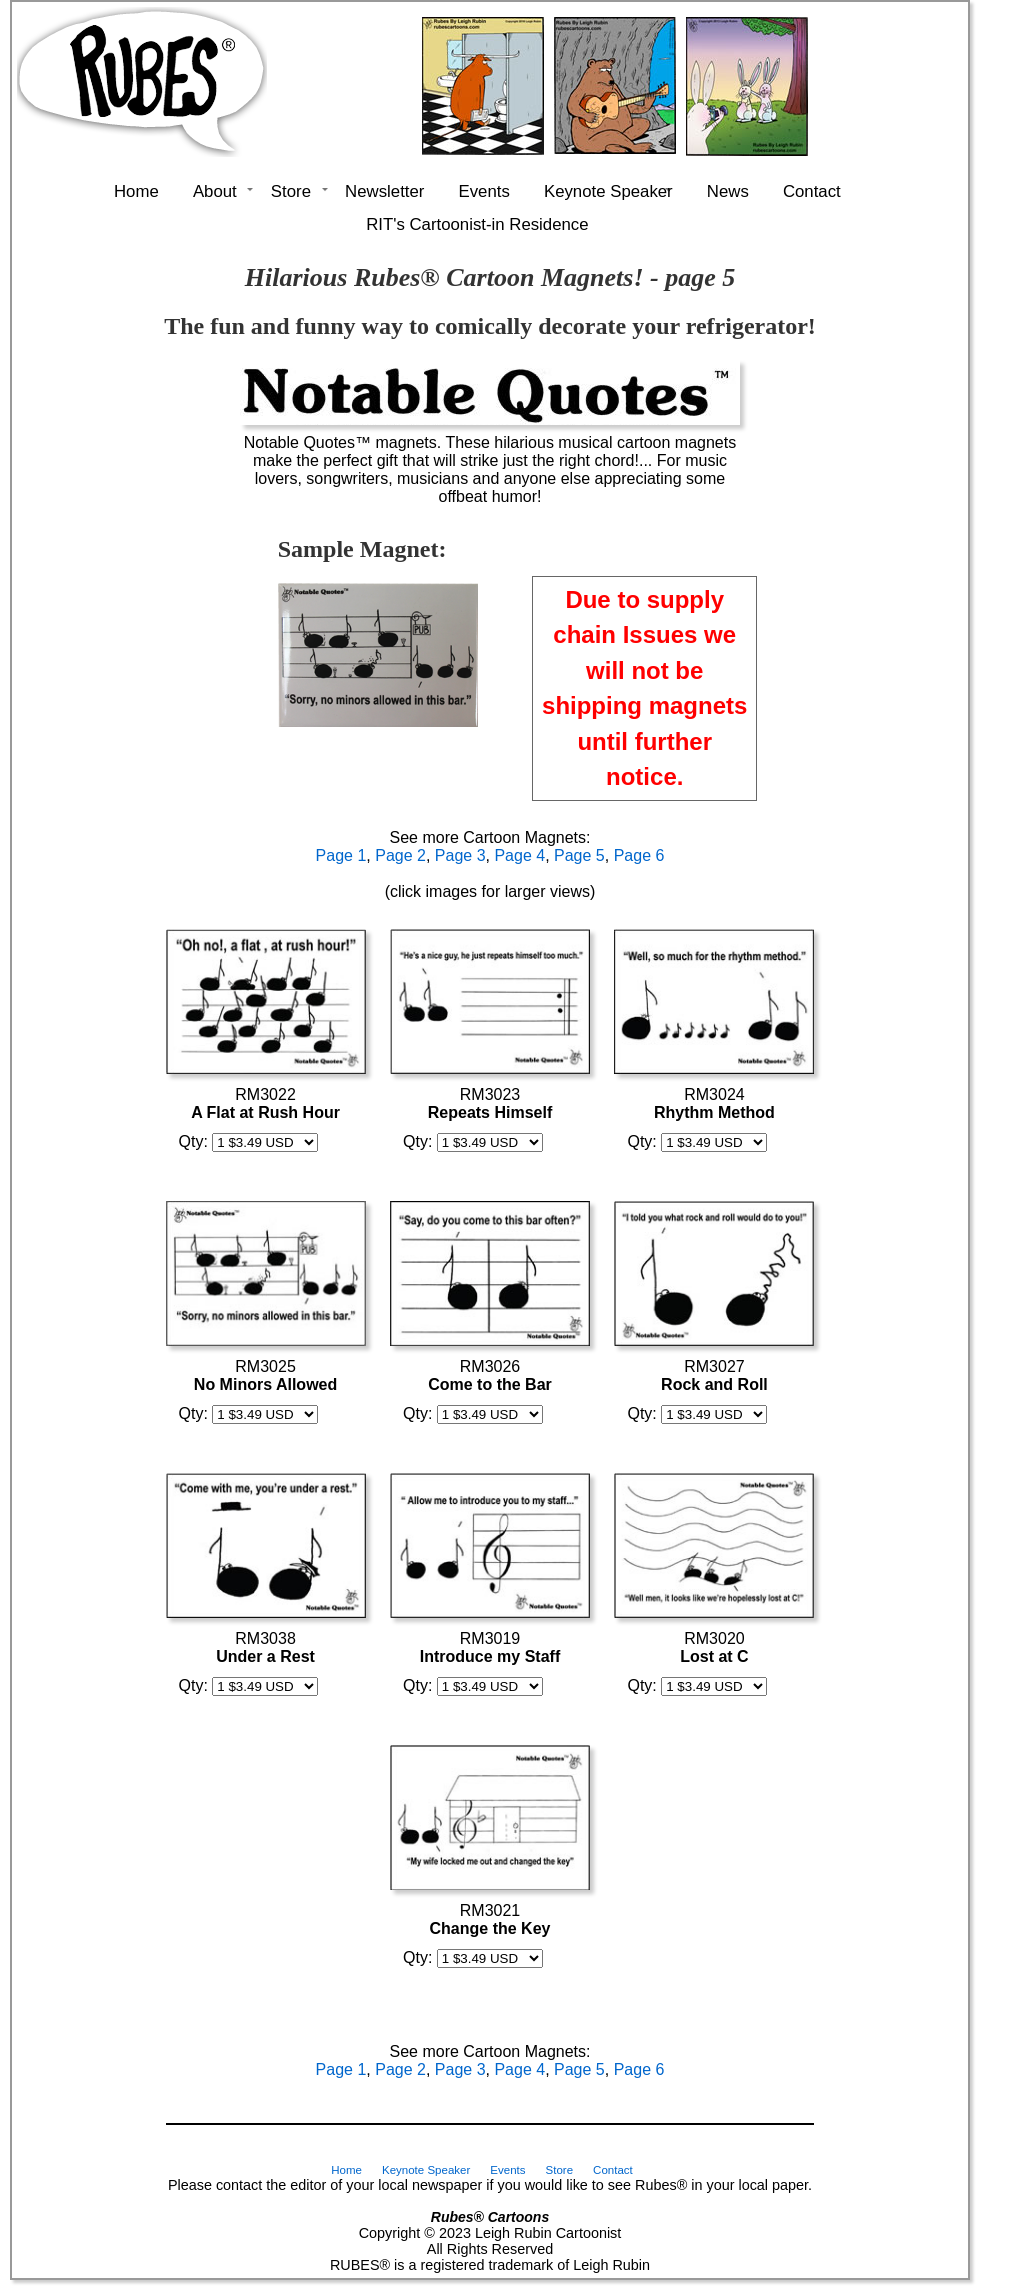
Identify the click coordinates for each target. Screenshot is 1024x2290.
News (728, 191)
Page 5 (579, 855)
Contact (812, 191)
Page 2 (400, 855)
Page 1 (341, 855)
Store (291, 191)
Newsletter (384, 191)
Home (136, 191)
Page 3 (460, 855)
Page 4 (519, 855)
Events (484, 191)
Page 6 (639, 855)
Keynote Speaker (608, 191)
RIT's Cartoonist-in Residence (477, 224)
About (215, 191)
